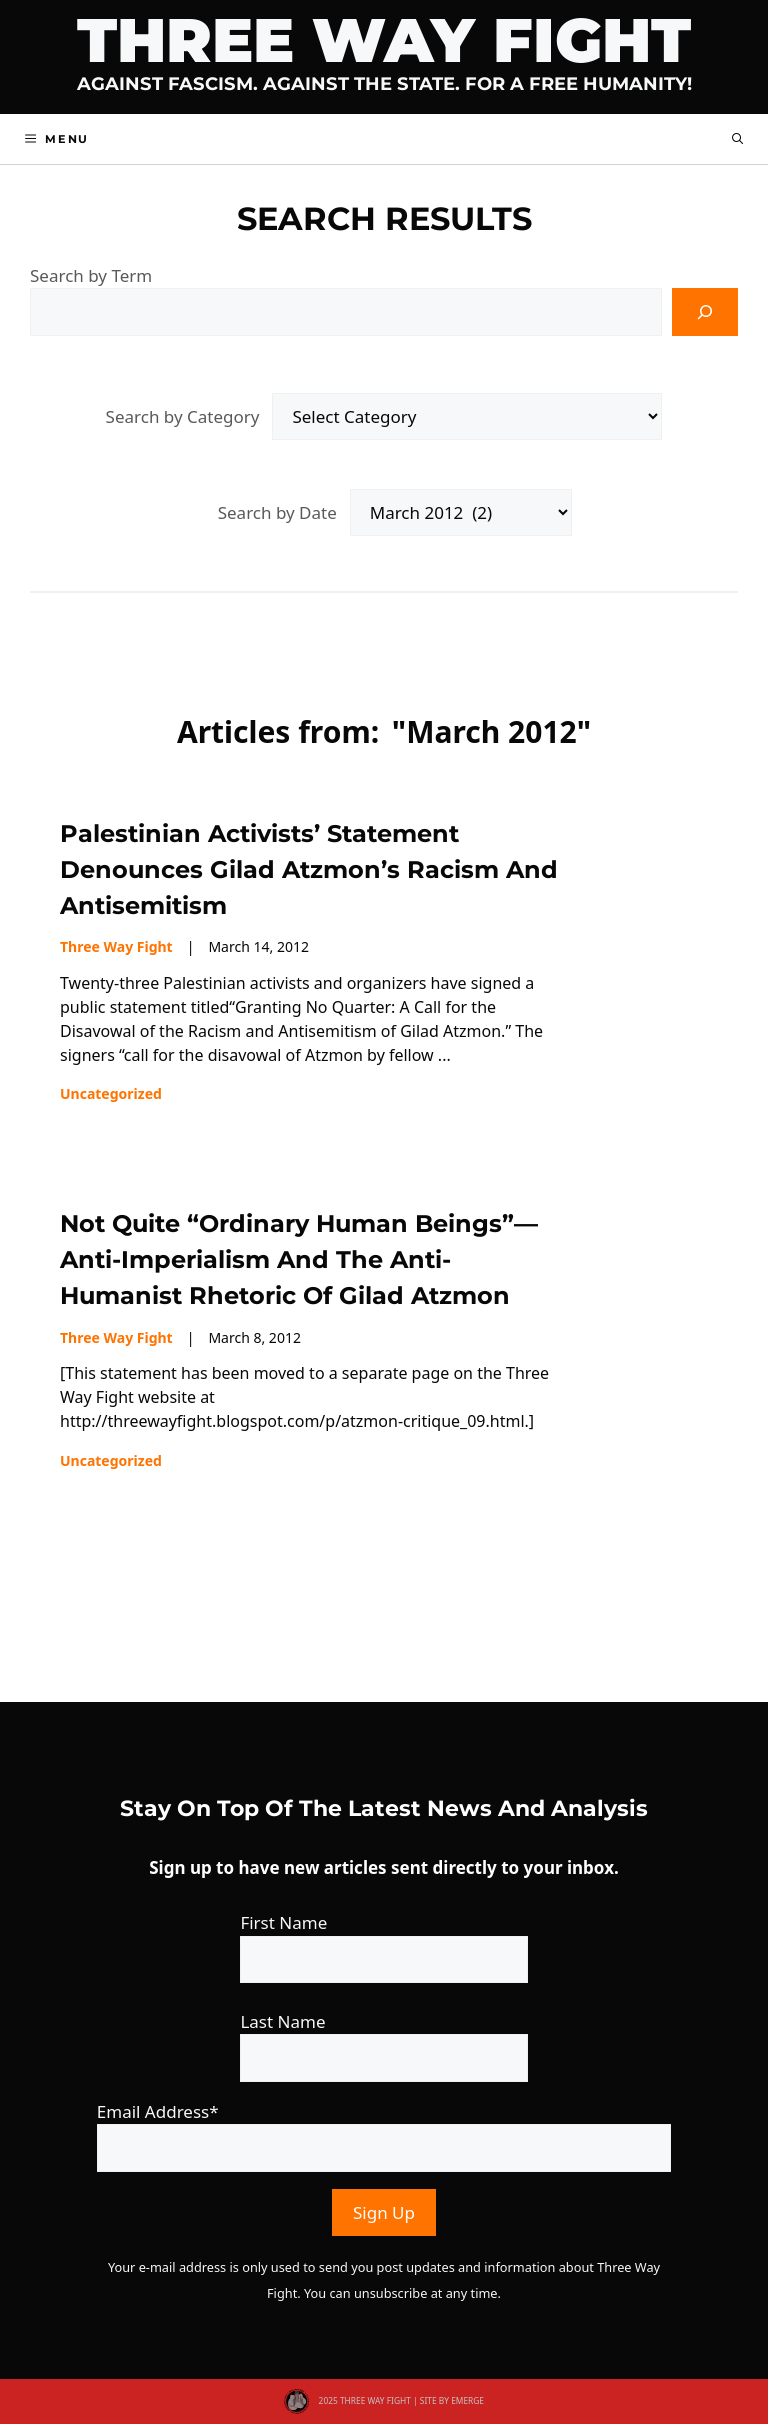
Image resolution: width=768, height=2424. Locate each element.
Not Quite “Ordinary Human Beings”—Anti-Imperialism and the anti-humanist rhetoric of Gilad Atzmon (299, 1259)
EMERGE (467, 2400)
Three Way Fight (384, 40)
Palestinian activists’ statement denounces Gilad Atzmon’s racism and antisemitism (309, 869)
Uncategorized (111, 1093)
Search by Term (91, 275)
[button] (737, 139)
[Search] (705, 312)
